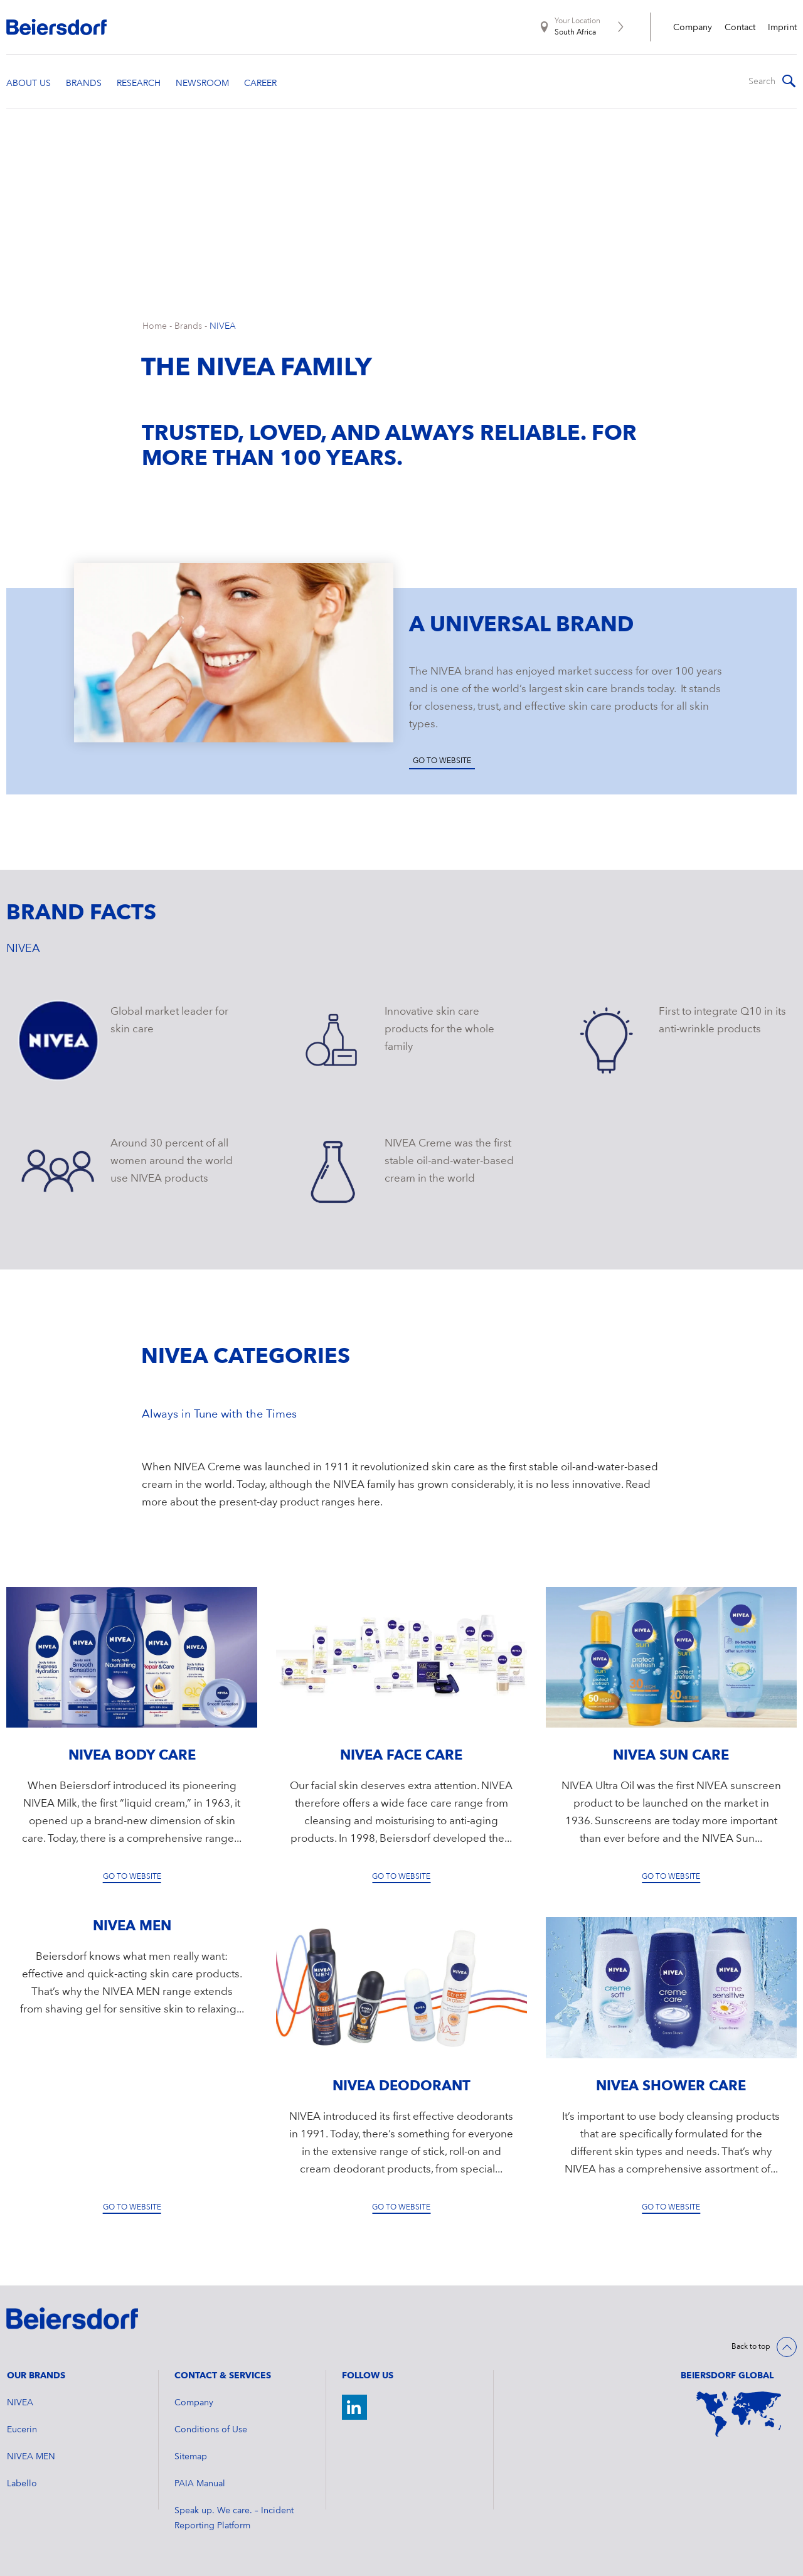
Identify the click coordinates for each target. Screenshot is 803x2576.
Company (692, 27)
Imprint (782, 27)
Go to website (442, 761)
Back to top (750, 2347)
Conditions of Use (210, 2429)
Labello (22, 2483)
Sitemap (190, 2456)
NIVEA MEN (31, 2456)
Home (154, 326)
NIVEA (223, 326)
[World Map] (739, 2414)
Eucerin (22, 2429)
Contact (740, 27)
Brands (188, 326)
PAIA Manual (199, 2483)
